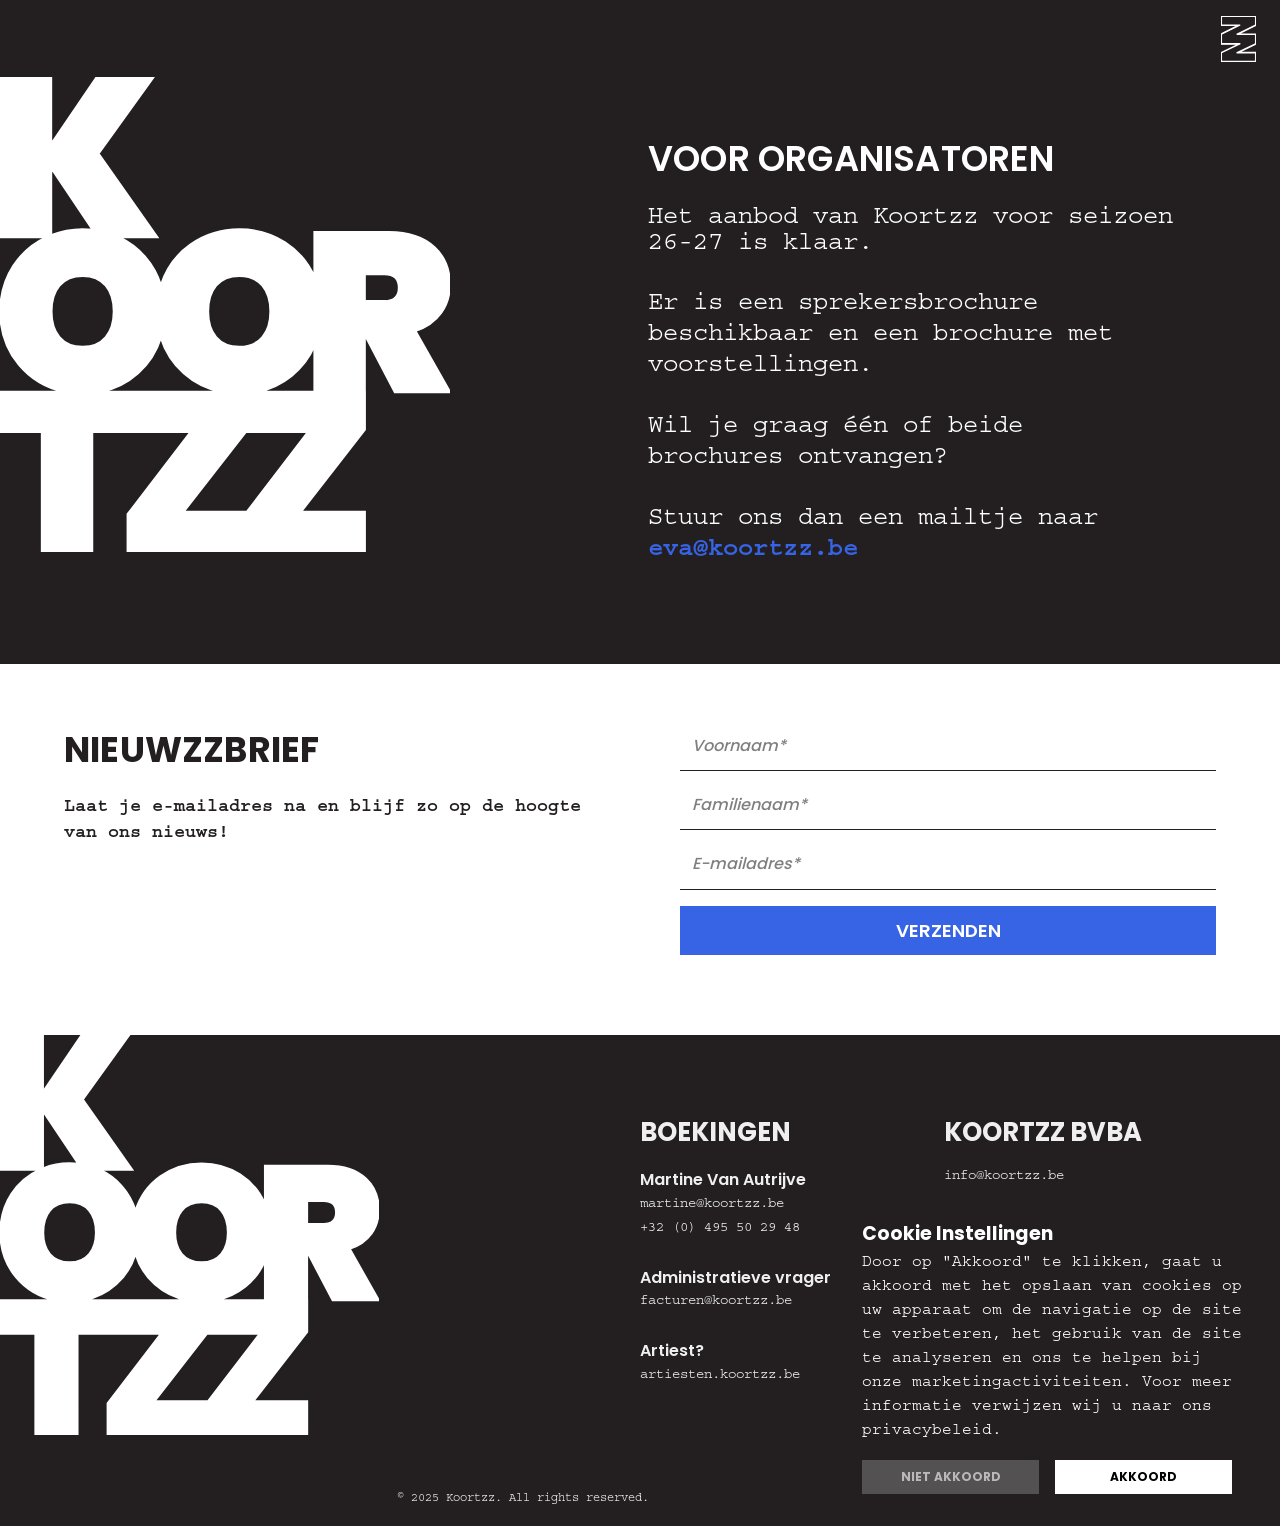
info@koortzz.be (1004, 1177)
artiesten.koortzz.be (720, 1376)
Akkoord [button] (1143, 1476)
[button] (1250, 38)
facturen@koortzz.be (716, 1302)
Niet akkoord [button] (951, 1476)
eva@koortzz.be (753, 552)
